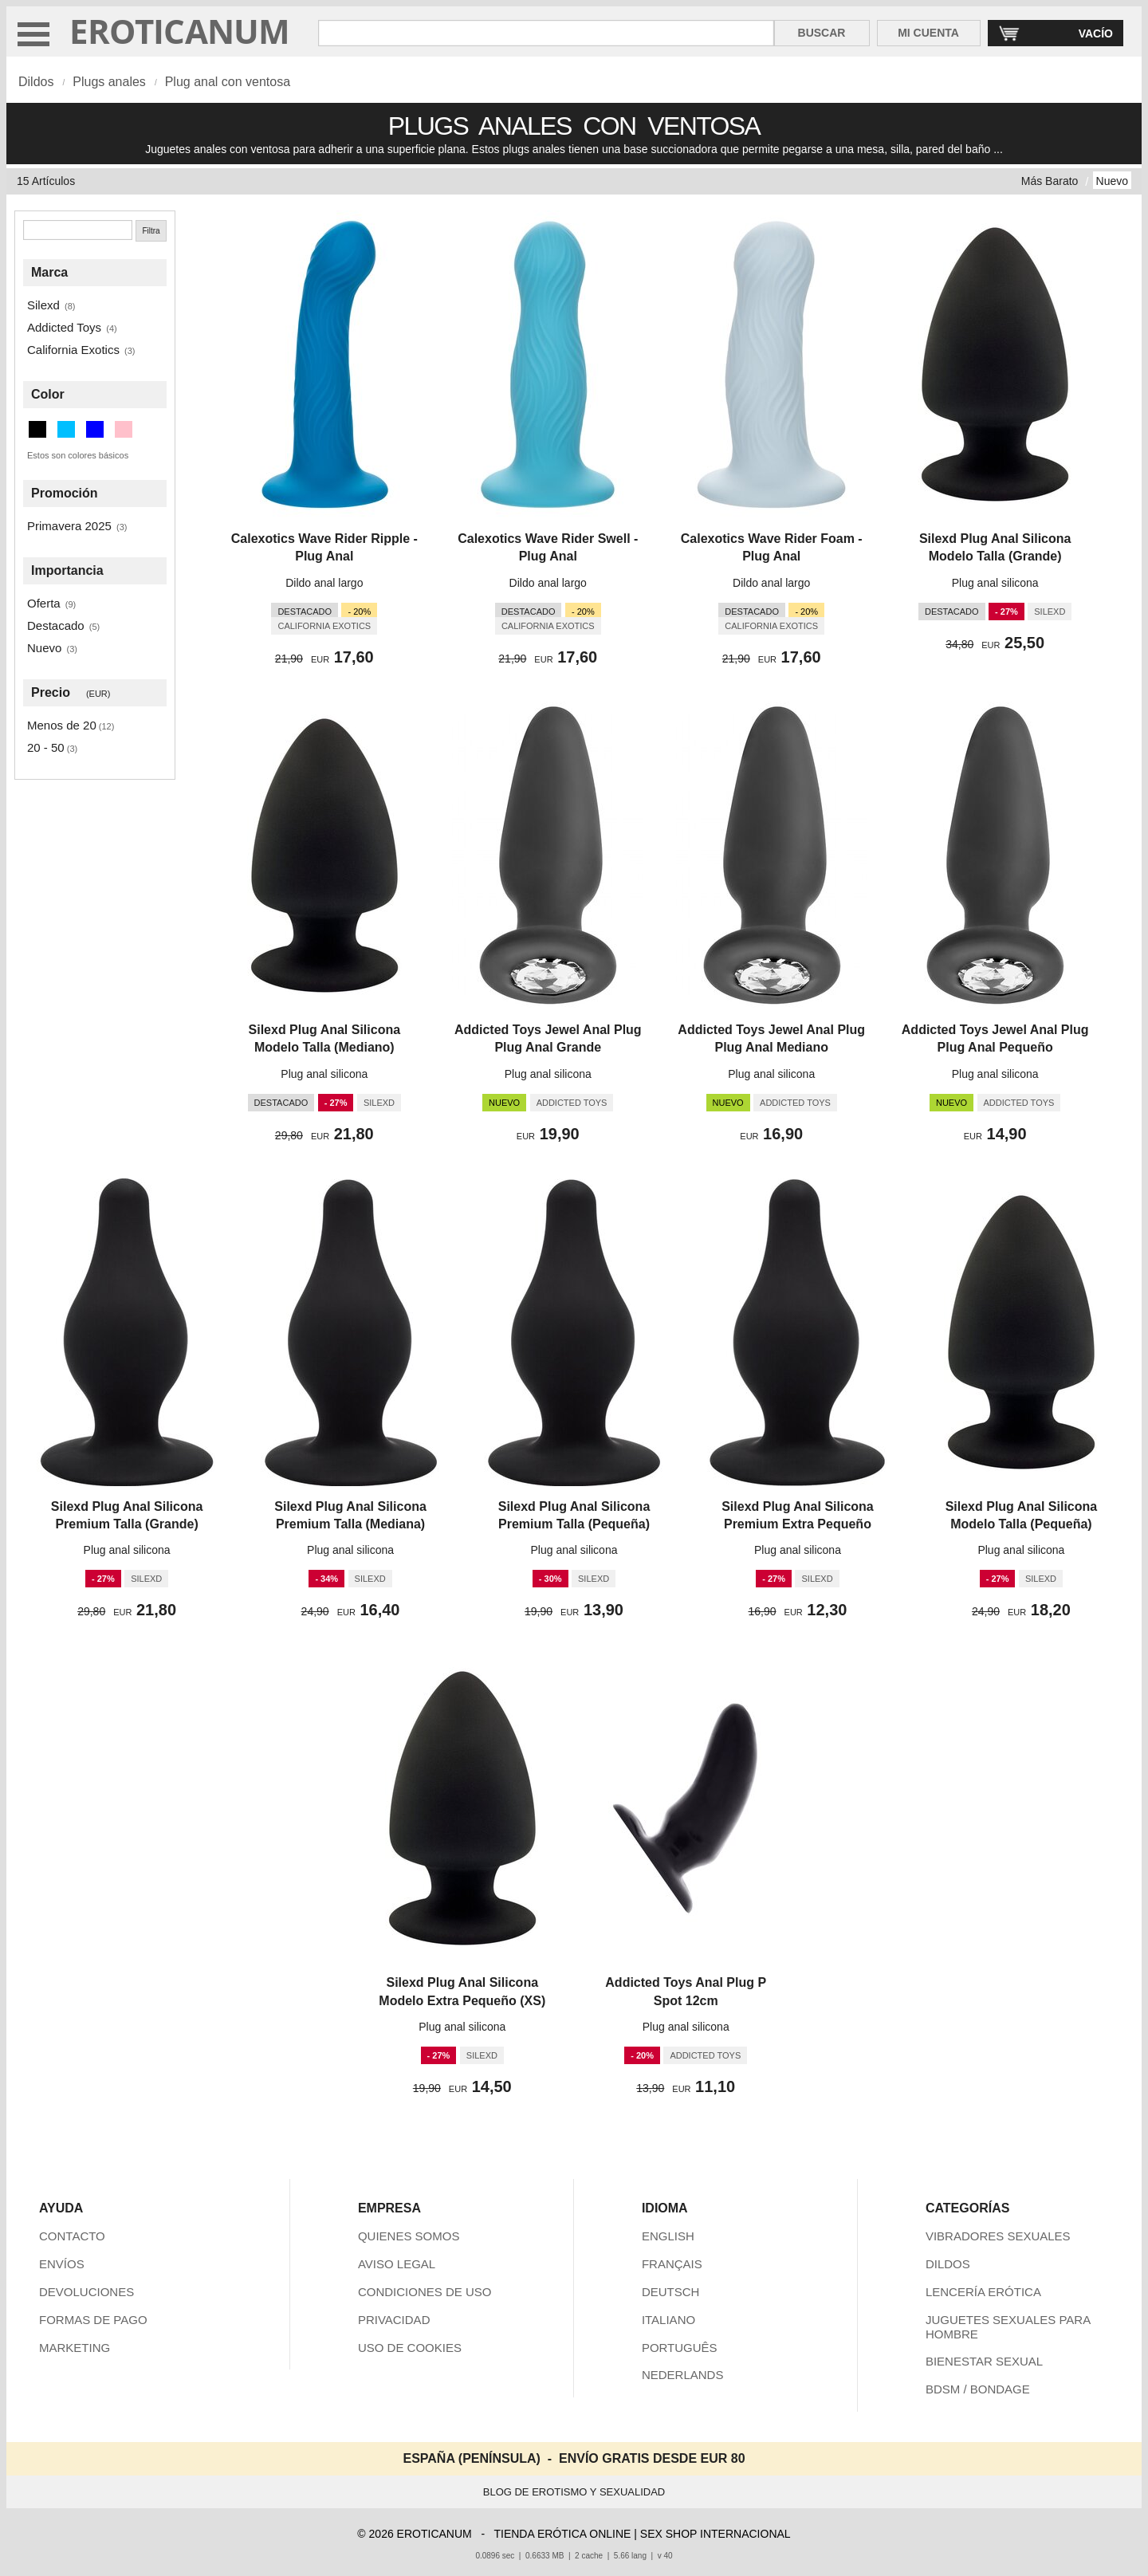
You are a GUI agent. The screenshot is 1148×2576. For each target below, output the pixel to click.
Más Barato (1050, 181)
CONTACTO (72, 2236)
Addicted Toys (64, 327)
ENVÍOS (62, 2264)
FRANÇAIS (672, 2264)
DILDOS (948, 2264)
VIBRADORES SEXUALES (998, 2236)
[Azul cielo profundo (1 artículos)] (66, 429)
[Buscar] (77, 230)
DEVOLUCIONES (86, 2292)
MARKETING (74, 2347)
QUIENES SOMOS (409, 2236)
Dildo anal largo (324, 582)
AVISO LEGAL (396, 2264)
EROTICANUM (179, 30)
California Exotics (73, 349)
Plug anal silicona (995, 582)
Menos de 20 (61, 725)
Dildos (35, 81)
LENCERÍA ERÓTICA (983, 2292)
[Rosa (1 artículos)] (123, 429)
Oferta (44, 603)
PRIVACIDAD (394, 2319)
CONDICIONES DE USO (425, 2292)
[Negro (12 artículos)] (37, 429)
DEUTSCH (671, 2292)
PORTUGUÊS (680, 2347)
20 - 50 (46, 747)
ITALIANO (668, 2319)
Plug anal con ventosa (227, 81)
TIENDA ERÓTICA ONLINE (562, 2533)
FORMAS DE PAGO (93, 2319)
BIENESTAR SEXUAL (984, 2361)
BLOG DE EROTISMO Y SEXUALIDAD (574, 2492)
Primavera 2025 (69, 526)
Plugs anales (109, 81)
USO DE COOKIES (410, 2347)
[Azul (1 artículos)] (95, 429)
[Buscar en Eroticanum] (546, 33)
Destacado (56, 625)
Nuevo (1112, 181)
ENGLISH (668, 2236)
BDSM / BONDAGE (978, 2389)
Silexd (43, 305)
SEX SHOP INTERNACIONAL (715, 2533)
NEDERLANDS (683, 2374)
